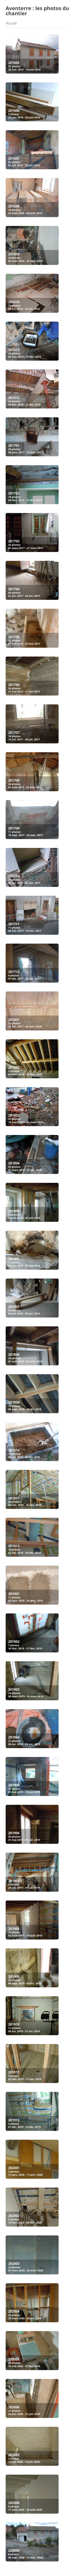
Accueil (11, 23)
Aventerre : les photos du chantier (37, 11)
